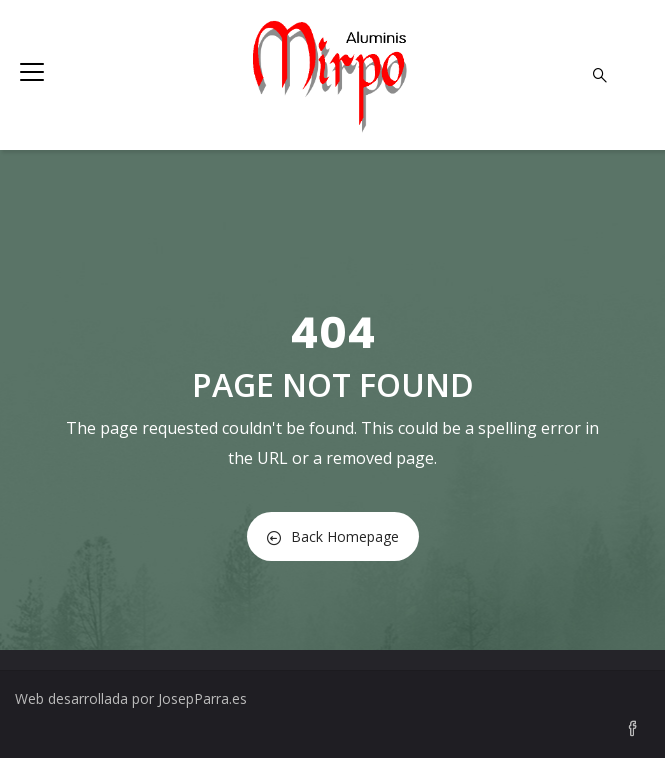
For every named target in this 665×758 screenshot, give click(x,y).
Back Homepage (333, 536)
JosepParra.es (202, 698)
